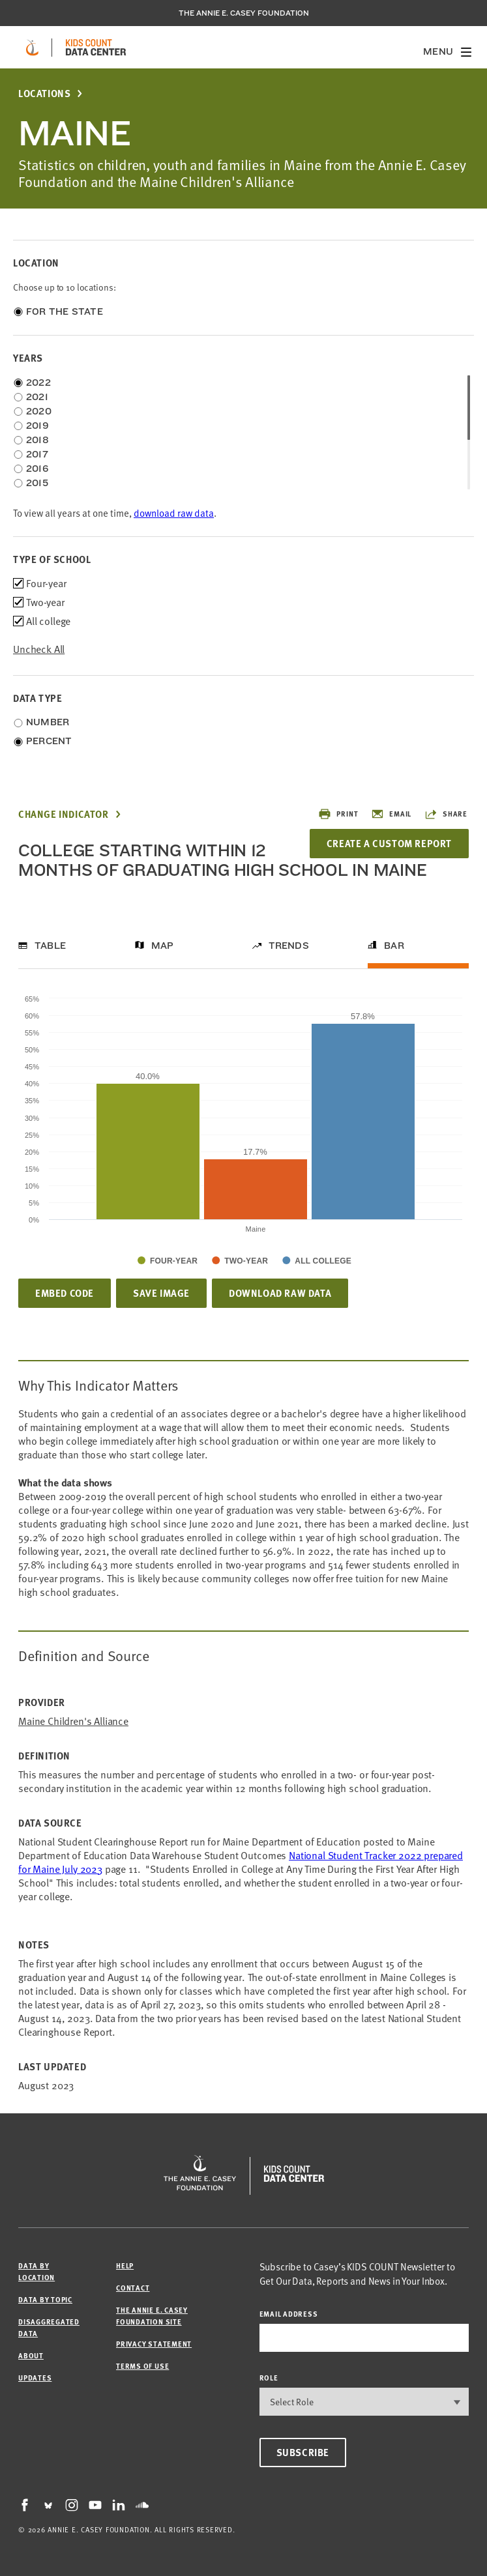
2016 (37, 468)
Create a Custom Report (389, 843)
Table (50, 945)
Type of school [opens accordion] (52, 559)
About (31, 2355)
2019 (37, 425)
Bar (394, 945)
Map (162, 945)
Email (391, 813)
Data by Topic (45, 2299)
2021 (37, 397)
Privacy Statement (154, 2344)
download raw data (174, 513)
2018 (37, 440)
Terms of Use (142, 2366)
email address (288, 2314)
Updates (35, 2377)
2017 (37, 454)
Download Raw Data (280, 1293)
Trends (289, 945)
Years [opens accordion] (28, 358)
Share (445, 813)
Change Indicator (63, 814)
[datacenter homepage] (96, 47)
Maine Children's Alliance (73, 1721)
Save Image (161, 1293)
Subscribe (302, 2452)
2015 (37, 483)
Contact (132, 2288)
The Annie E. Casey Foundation (244, 13)
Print (338, 813)
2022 (38, 382)
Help (125, 2265)
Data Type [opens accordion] (37, 698)
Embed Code (64, 1293)
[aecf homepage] (32, 47)
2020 (39, 411)
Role (268, 2377)
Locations (44, 93)
